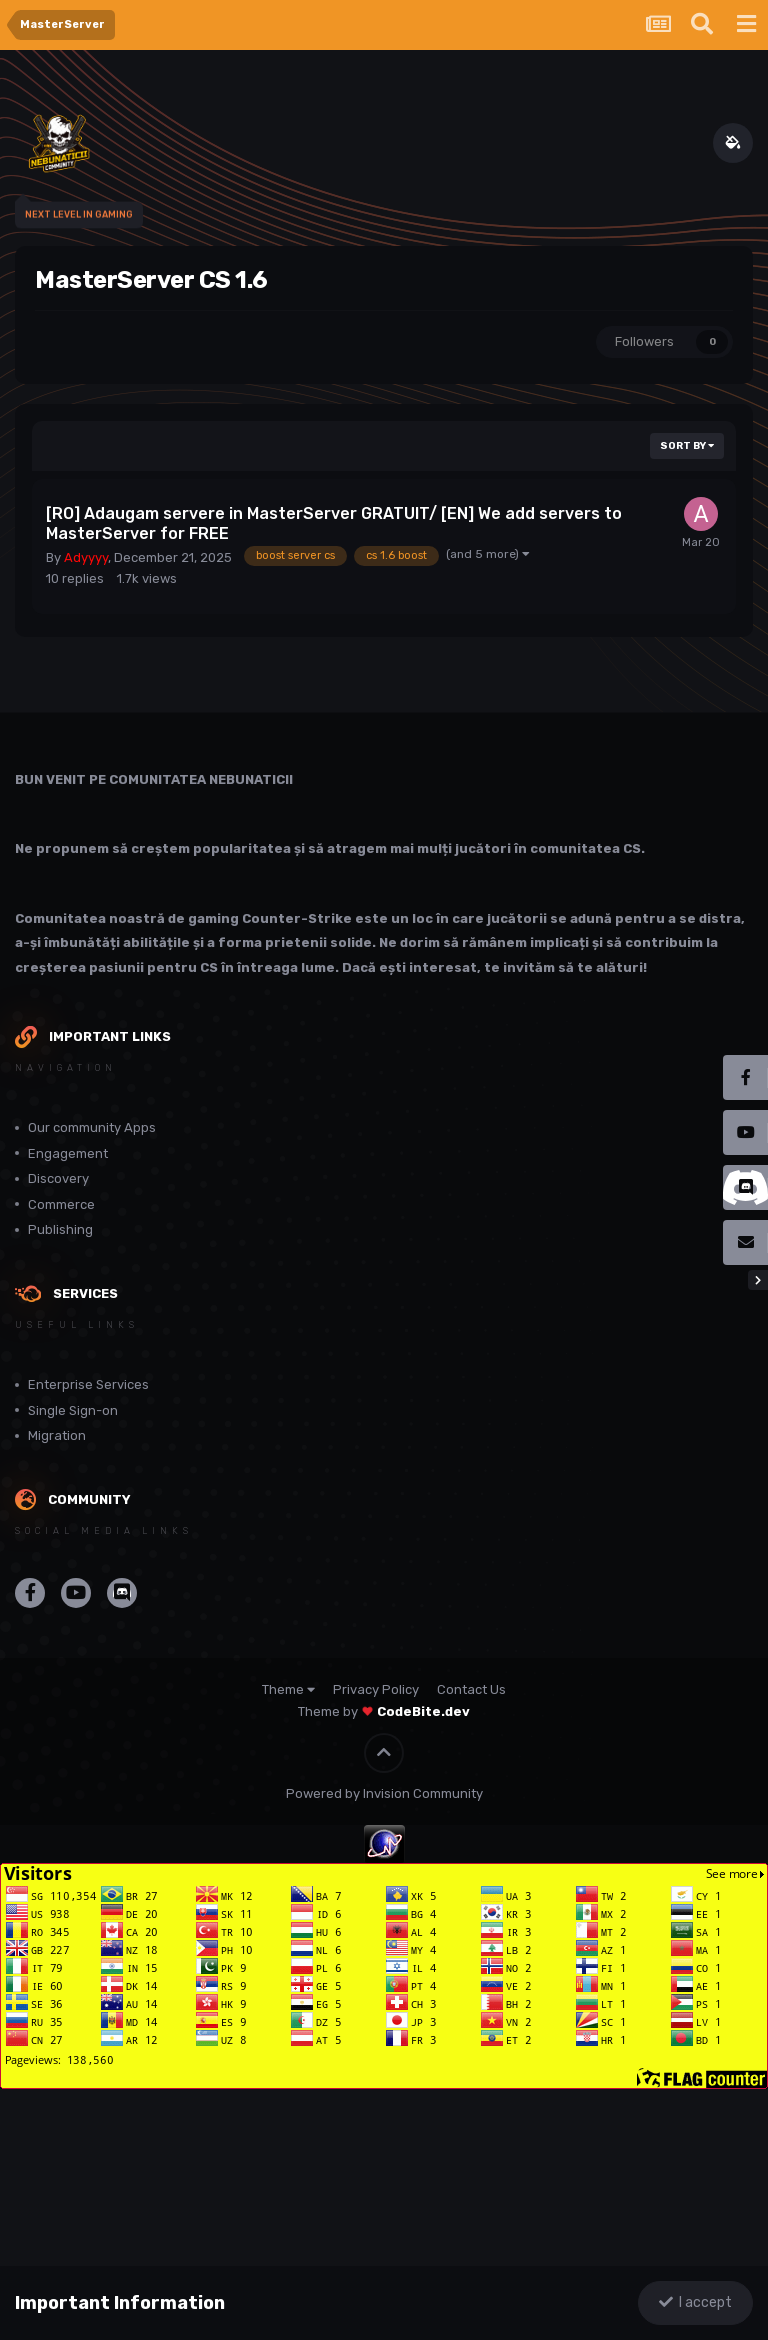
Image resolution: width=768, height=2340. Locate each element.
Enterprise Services (88, 1384)
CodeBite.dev (423, 1711)
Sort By (687, 446)
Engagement (68, 1153)
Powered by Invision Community (384, 1793)
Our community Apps (92, 1127)
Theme (288, 1689)
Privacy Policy (376, 1689)
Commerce (61, 1204)
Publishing (60, 1229)
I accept (695, 2302)
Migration (57, 1435)
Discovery (58, 1178)
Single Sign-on (73, 1410)
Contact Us (471, 1689)
